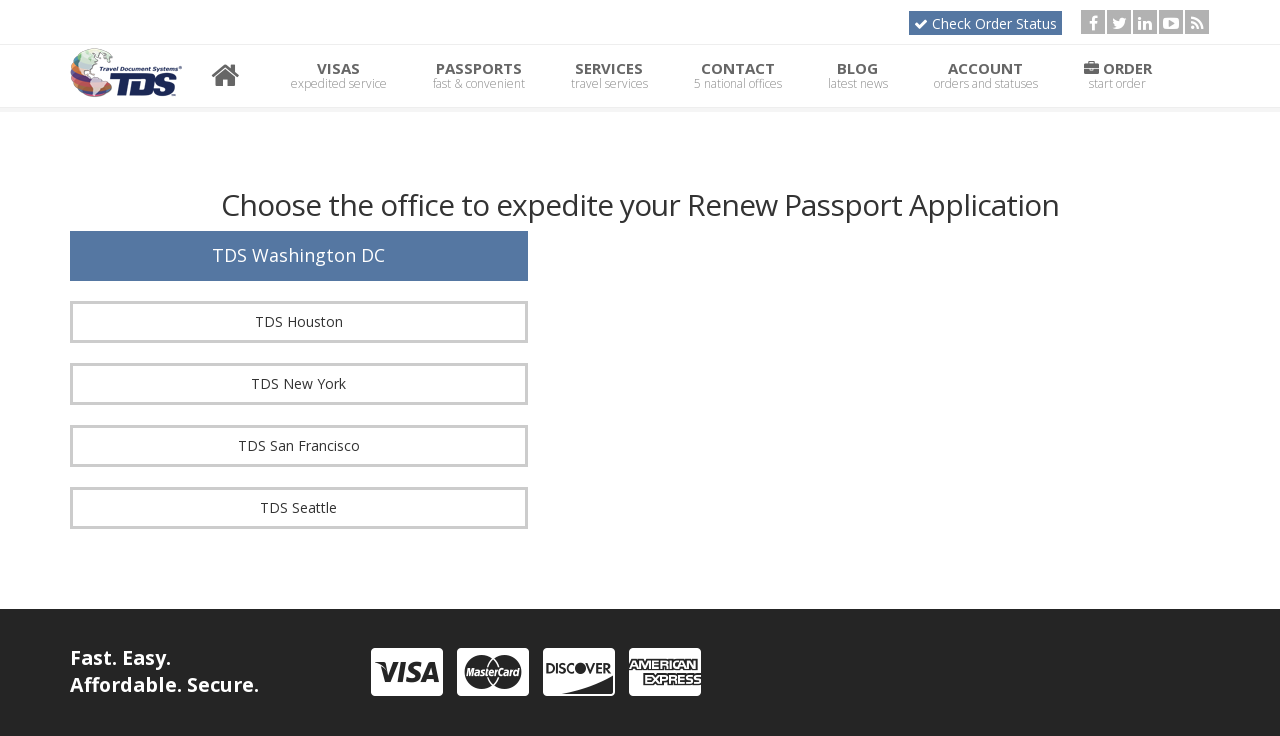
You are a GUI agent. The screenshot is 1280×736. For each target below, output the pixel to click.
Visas (339, 75)
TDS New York (298, 383)
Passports (479, 75)
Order (1118, 75)
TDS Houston (299, 321)
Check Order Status (985, 23)
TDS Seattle (298, 507)
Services (609, 75)
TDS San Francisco (299, 445)
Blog (858, 75)
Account (986, 75)
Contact (738, 75)
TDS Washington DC (298, 255)
